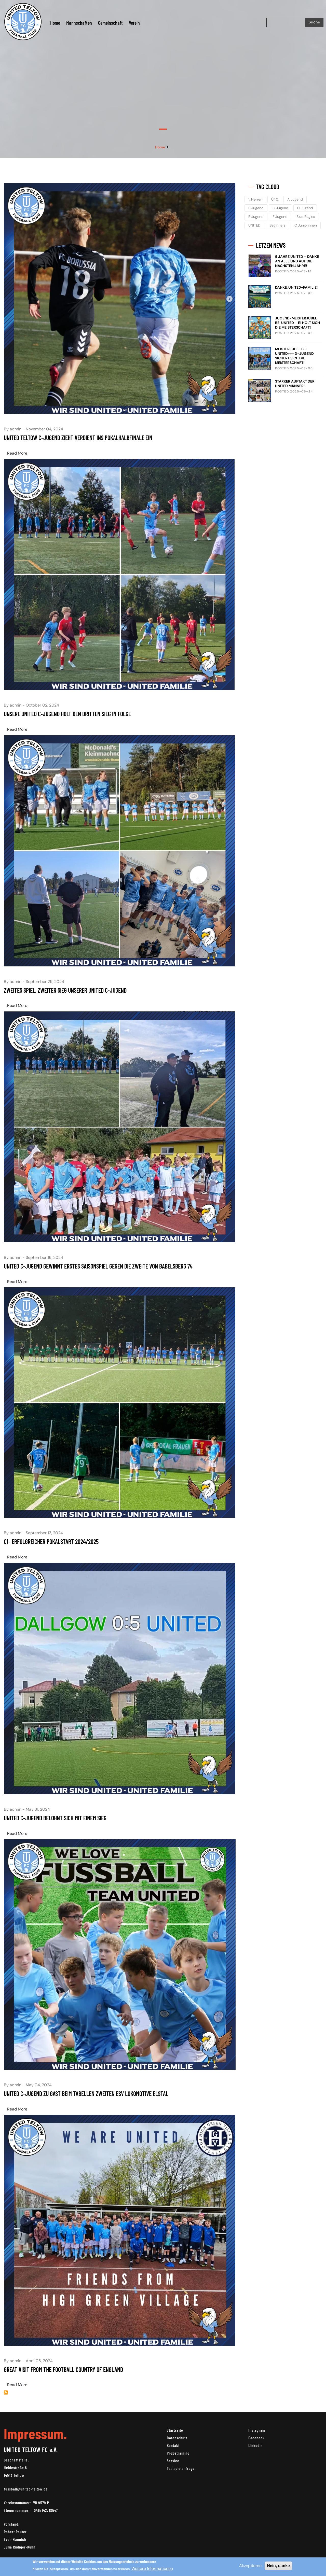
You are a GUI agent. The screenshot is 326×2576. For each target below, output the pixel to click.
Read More (17, 453)
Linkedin (255, 2445)
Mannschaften (79, 23)
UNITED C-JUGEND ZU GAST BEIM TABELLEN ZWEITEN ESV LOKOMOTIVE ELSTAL (86, 2093)
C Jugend (280, 208)
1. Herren (255, 199)
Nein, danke (278, 2566)
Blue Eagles (305, 216)
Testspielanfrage (181, 2468)
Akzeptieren (250, 2565)
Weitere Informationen (152, 2568)
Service (173, 2460)
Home (55, 23)
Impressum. (35, 2433)
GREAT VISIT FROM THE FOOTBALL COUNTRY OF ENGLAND (63, 2369)
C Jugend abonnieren (6, 2392)
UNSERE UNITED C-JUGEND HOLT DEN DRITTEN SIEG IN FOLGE (67, 713)
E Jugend (256, 216)
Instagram (256, 2430)
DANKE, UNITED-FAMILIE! (296, 287)
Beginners (277, 225)
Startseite (175, 2430)
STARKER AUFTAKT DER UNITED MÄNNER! (295, 383)
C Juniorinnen (305, 225)
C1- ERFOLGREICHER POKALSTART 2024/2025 (51, 1541)
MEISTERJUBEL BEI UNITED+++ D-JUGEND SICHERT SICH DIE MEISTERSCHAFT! (294, 356)
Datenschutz (177, 2437)
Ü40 (274, 199)
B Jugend (256, 208)
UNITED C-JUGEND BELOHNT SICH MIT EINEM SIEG (55, 1818)
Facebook (256, 2437)
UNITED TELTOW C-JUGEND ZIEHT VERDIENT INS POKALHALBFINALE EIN (78, 437)
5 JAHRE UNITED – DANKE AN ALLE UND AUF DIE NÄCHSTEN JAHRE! (297, 261)
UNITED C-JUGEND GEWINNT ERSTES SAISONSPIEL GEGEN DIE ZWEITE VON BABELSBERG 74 (98, 1266)
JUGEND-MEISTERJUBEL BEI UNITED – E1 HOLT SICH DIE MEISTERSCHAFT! (297, 323)
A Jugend (295, 199)
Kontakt (173, 2445)
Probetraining (178, 2453)
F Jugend (280, 216)
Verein (134, 23)
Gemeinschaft (110, 23)
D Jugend (305, 208)
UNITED (254, 225)
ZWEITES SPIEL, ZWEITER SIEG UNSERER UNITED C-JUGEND (65, 990)
